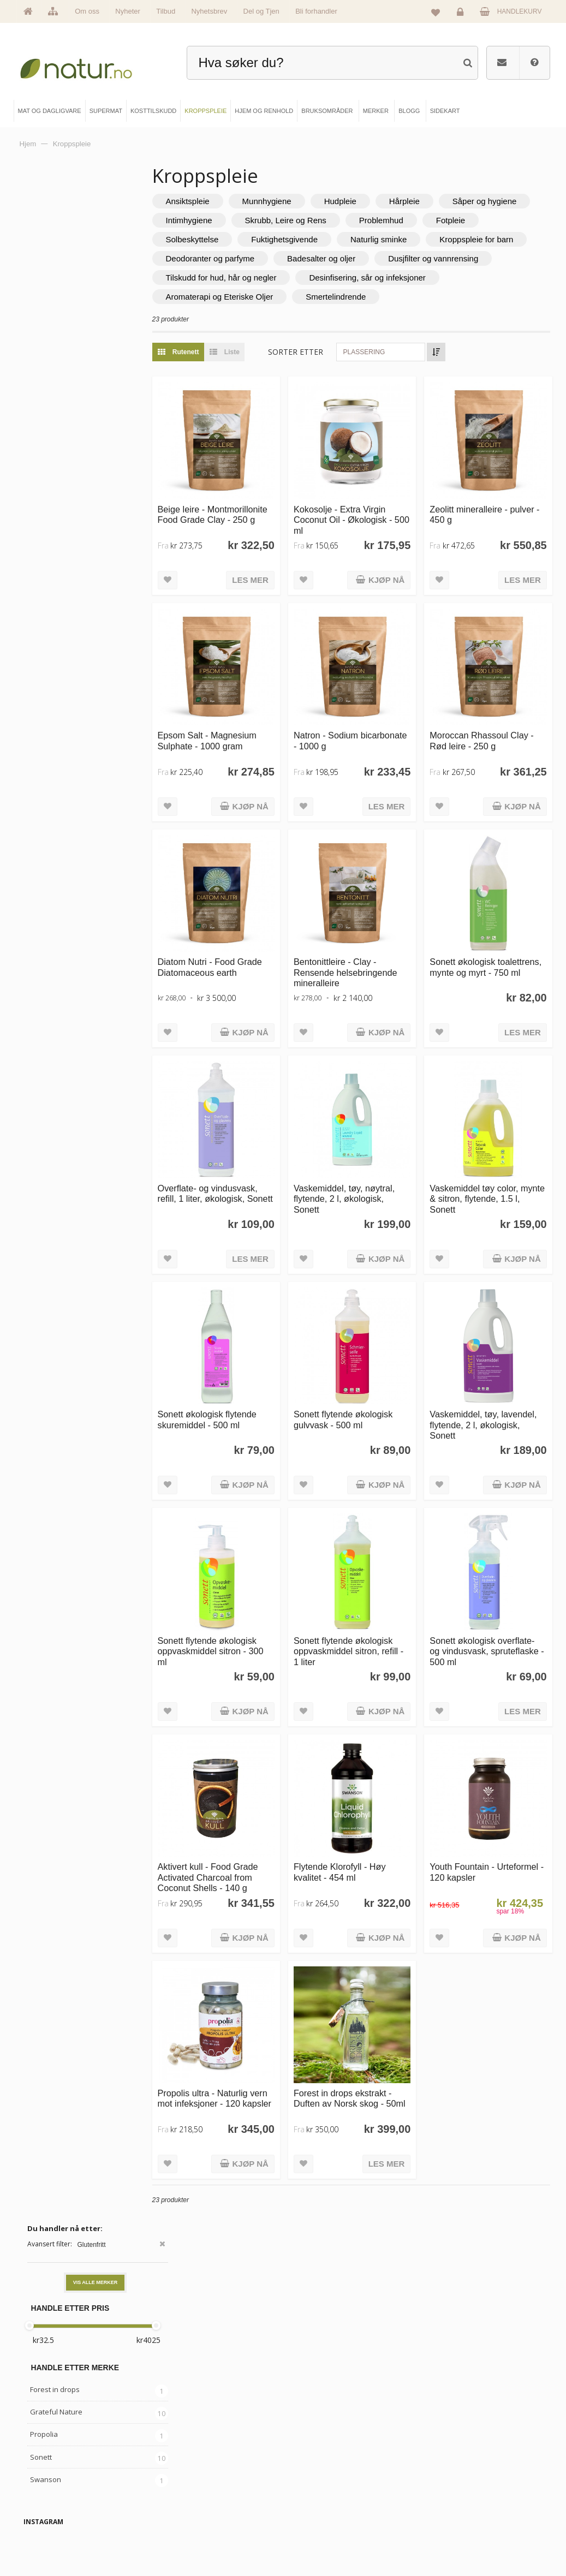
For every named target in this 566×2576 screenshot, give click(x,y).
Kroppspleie (185, 2521)
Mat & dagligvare (191, 2466)
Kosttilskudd (185, 2503)
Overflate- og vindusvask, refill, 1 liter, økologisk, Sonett (251, 1160)
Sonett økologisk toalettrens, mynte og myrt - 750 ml (495, 948)
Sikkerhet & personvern (459, 2540)
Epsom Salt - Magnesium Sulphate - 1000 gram (250, 731)
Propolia (44, 382)
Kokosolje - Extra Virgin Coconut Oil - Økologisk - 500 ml (372, 524)
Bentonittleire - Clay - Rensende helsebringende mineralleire (364, 953)
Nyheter (127, 11)
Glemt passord (447, 2485)
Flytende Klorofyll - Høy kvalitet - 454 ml (369, 1790)
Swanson (45, 427)
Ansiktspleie (231, 201)
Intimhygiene (329, 220)
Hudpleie (383, 201)
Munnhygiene (310, 201)
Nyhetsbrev (209, 11)
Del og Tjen (261, 11)
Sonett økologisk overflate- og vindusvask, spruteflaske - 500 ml (493, 1584)
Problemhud (231, 239)
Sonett (41, 405)
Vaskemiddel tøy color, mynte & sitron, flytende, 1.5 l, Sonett (491, 1160)
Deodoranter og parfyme (448, 258)
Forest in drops (55, 338)
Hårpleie (447, 201)
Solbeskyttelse (374, 239)
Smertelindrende (379, 315)
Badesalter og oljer (243, 277)
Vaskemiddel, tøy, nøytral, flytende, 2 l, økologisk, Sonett (373, 1160)
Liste (265, 371)
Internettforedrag (325, 2503)
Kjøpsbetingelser (450, 2521)
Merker (44, 2503)
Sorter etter (338, 371)
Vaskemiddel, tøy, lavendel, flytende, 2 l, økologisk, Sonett (487, 1372)
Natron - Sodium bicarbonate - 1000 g (363, 731)
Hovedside (49, 2466)
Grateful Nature (56, 360)
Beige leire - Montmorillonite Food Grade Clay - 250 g (242, 524)
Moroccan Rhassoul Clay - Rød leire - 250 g (493, 731)
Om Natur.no (52, 2485)
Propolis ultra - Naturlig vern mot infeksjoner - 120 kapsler (252, 2008)
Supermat (182, 2485)
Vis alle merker (95, 231)
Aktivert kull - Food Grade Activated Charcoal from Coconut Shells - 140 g (251, 1795)
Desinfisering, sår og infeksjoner (410, 296)
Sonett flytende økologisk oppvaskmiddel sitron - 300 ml (250, 1584)
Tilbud (165, 11)
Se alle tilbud (52, 2540)
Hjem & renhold (189, 2540)
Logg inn (462, 14)
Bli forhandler (316, 11)
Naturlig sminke (237, 258)
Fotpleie (299, 239)
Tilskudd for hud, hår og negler (264, 296)
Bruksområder (322, 2485)
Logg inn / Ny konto (454, 2466)
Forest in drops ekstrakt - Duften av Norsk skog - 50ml (372, 2008)
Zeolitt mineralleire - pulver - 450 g (483, 519)
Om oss (87, 11)
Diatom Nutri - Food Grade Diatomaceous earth (242, 948)
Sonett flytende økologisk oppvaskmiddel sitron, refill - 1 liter (372, 1584)
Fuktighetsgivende (466, 239)
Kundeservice (446, 2503)
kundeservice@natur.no (283, 2396)
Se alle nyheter (55, 2521)
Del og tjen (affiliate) (329, 2521)
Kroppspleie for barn (335, 258)
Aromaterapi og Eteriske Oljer (263, 315)
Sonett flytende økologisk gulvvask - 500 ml (372, 1367)
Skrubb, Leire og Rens (425, 220)
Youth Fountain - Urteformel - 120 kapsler (491, 1790)
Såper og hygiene (241, 220)
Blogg (310, 2466)
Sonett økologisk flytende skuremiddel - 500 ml (250, 1367)
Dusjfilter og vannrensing (355, 277)
